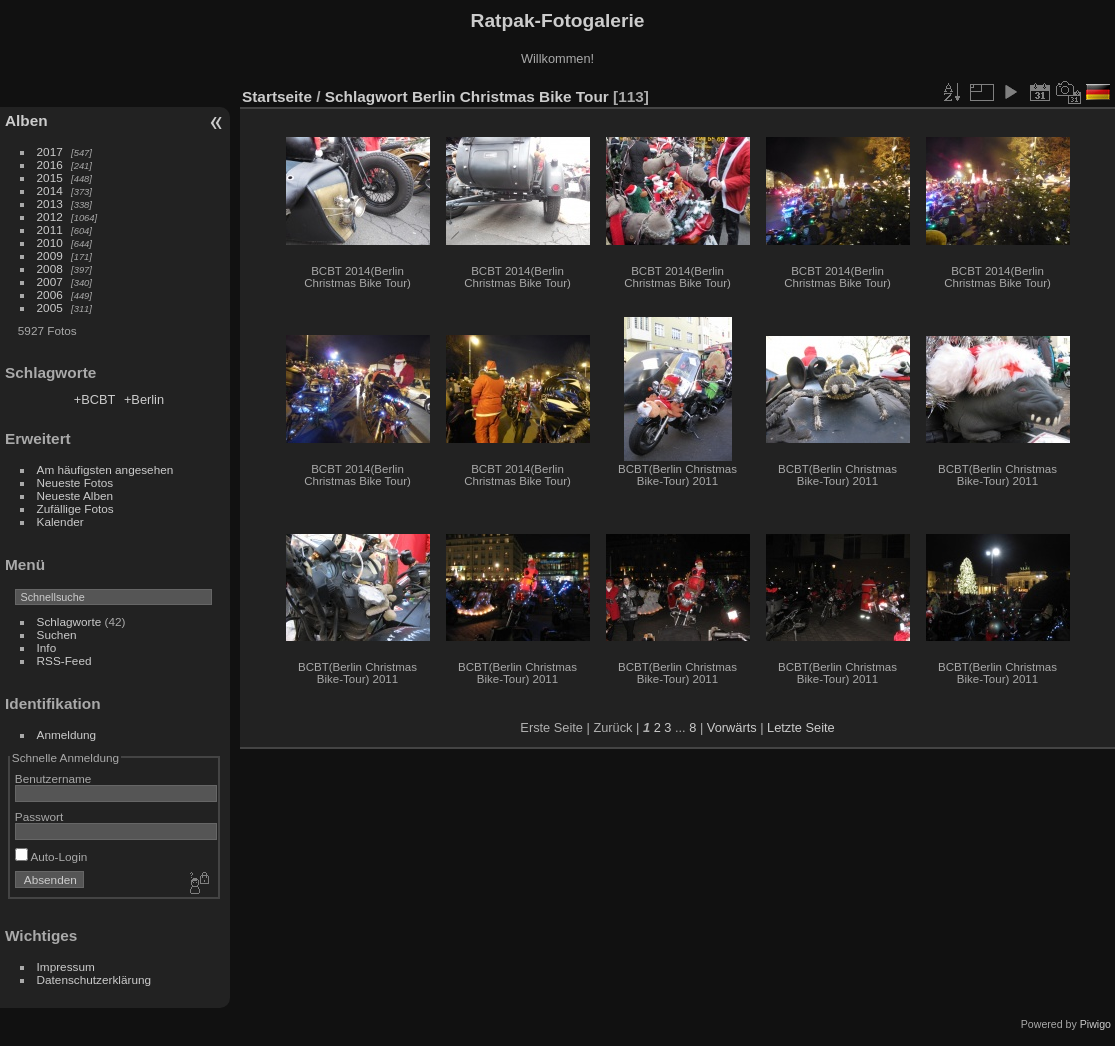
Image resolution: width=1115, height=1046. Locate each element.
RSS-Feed (64, 660)
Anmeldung (67, 734)
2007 (50, 281)
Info (47, 647)
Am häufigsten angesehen (105, 469)
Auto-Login (51, 856)
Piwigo (1095, 1024)
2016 (50, 164)
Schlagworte (69, 621)
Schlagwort (366, 96)
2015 (50, 177)
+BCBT (95, 399)
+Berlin (144, 399)
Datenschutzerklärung (94, 979)
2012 (50, 216)
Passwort (39, 816)
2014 (50, 190)
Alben (26, 120)
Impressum (66, 966)
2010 (50, 242)
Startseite (277, 96)
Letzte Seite (801, 727)
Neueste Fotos (75, 482)
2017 (50, 151)
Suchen (57, 634)
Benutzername (53, 778)
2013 (50, 203)
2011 (50, 229)
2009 (50, 255)
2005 (50, 307)
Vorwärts (732, 727)
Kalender (60, 521)
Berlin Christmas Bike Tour (510, 96)
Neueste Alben (75, 495)
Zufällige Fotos (75, 508)
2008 (50, 268)
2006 (50, 294)
